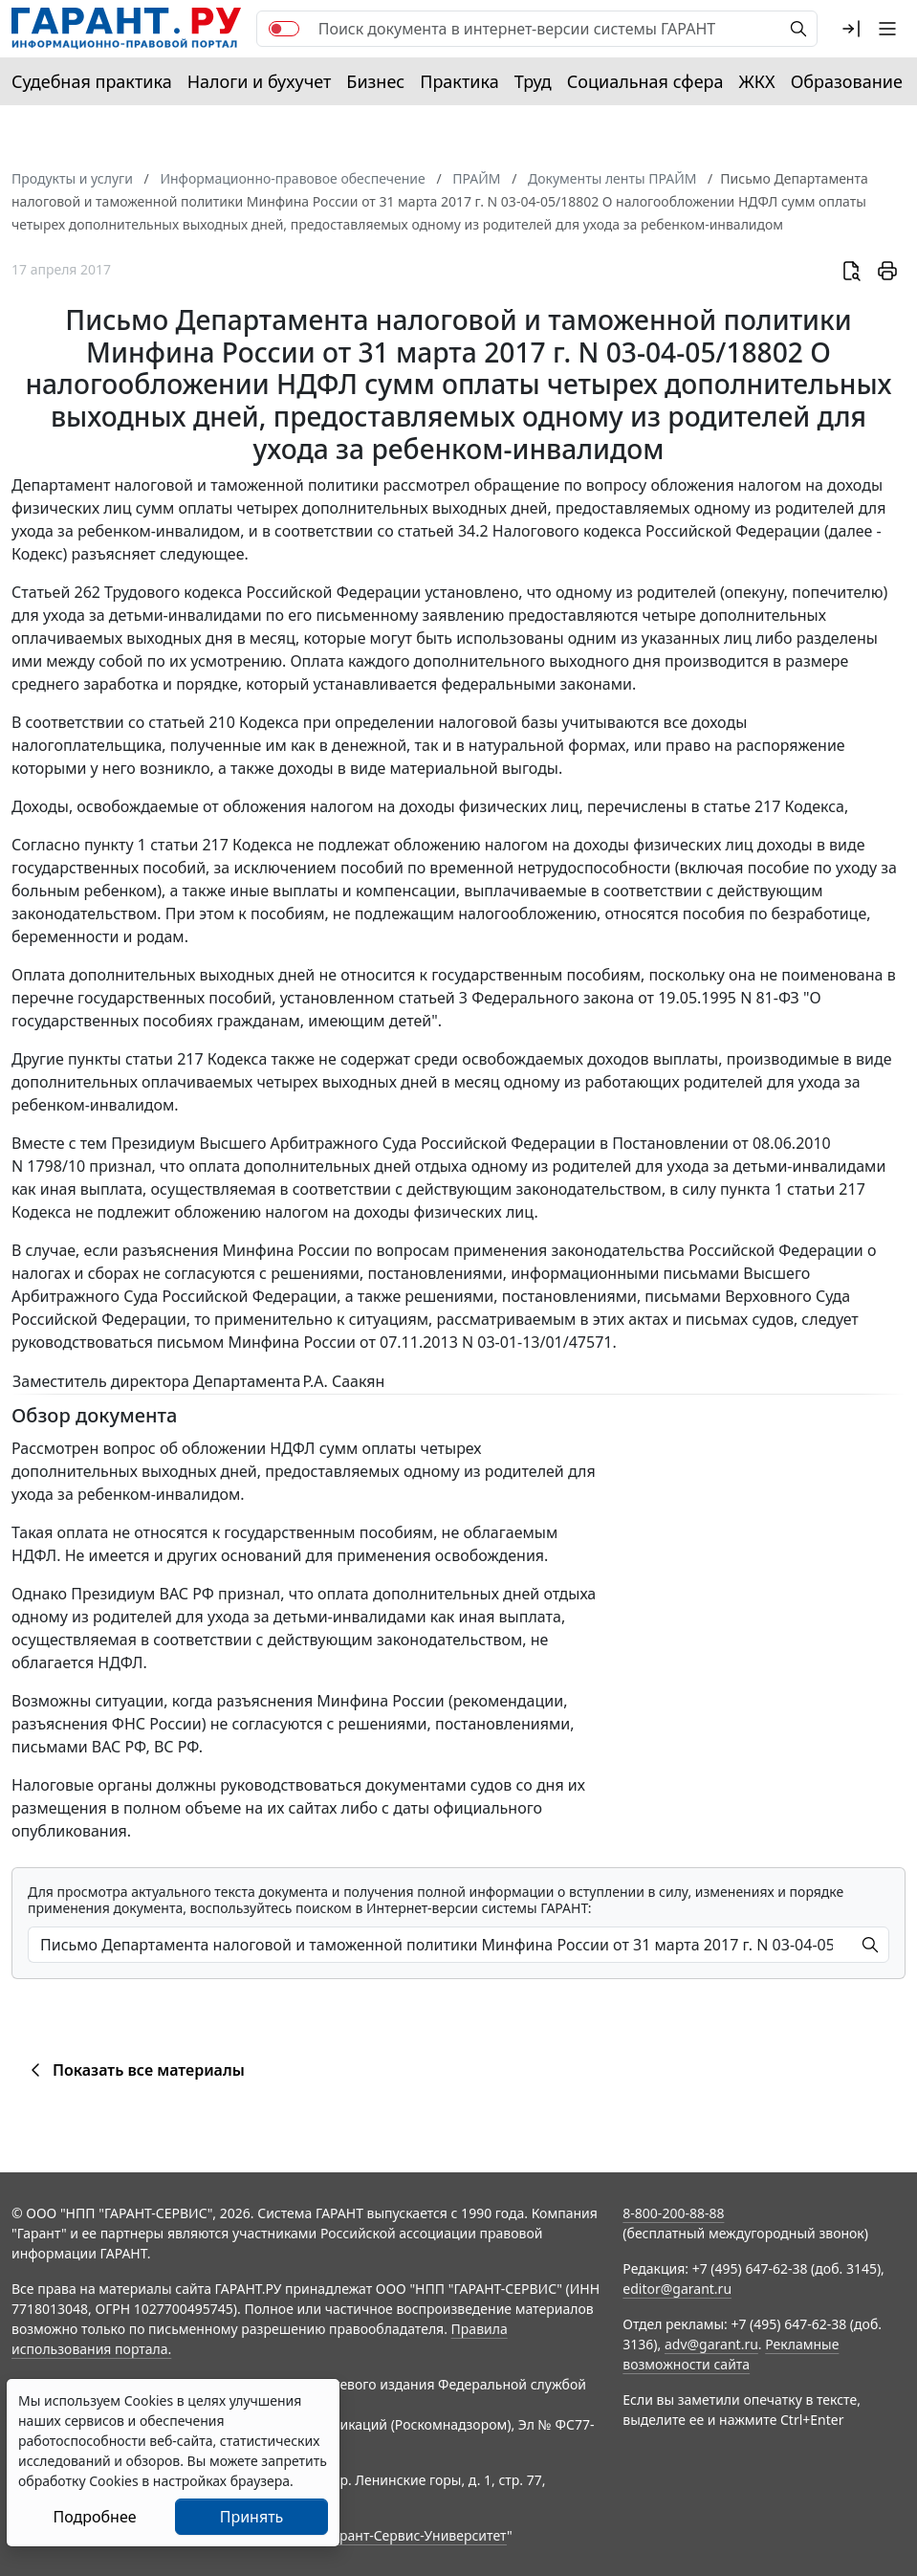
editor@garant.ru (676, 2288)
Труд (533, 81)
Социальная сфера (645, 81)
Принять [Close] (252, 2516)
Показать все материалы (134, 2070)
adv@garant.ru (711, 2344)
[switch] (284, 28)
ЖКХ (757, 81)
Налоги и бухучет (259, 81)
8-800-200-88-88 (673, 2213)
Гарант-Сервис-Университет (416, 2535)
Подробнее (94, 2516)
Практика (459, 81)
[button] (851, 29)
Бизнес (375, 81)
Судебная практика (91, 81)
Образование (847, 81)
